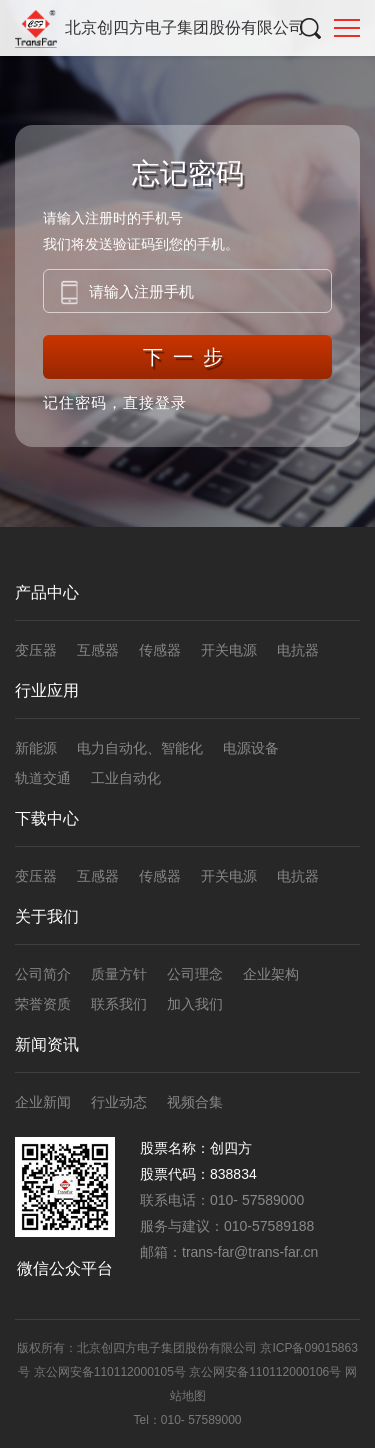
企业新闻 (43, 1102)
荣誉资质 (43, 1004)
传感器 (160, 650)
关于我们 (47, 916)
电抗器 (298, 650)
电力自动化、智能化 (140, 748)
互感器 (98, 650)
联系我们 (119, 1004)
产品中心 (47, 592)
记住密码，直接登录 (115, 402)
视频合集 (195, 1102)
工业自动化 (126, 778)
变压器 (36, 650)
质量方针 (119, 974)
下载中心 (47, 818)
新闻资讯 (47, 1044)
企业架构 (271, 974)
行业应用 (47, 690)
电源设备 (251, 748)
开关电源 (229, 650)
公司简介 (43, 974)
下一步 (188, 357)
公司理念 (195, 974)
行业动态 (119, 1102)
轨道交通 (43, 778)
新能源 (36, 748)
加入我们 (195, 1004)
